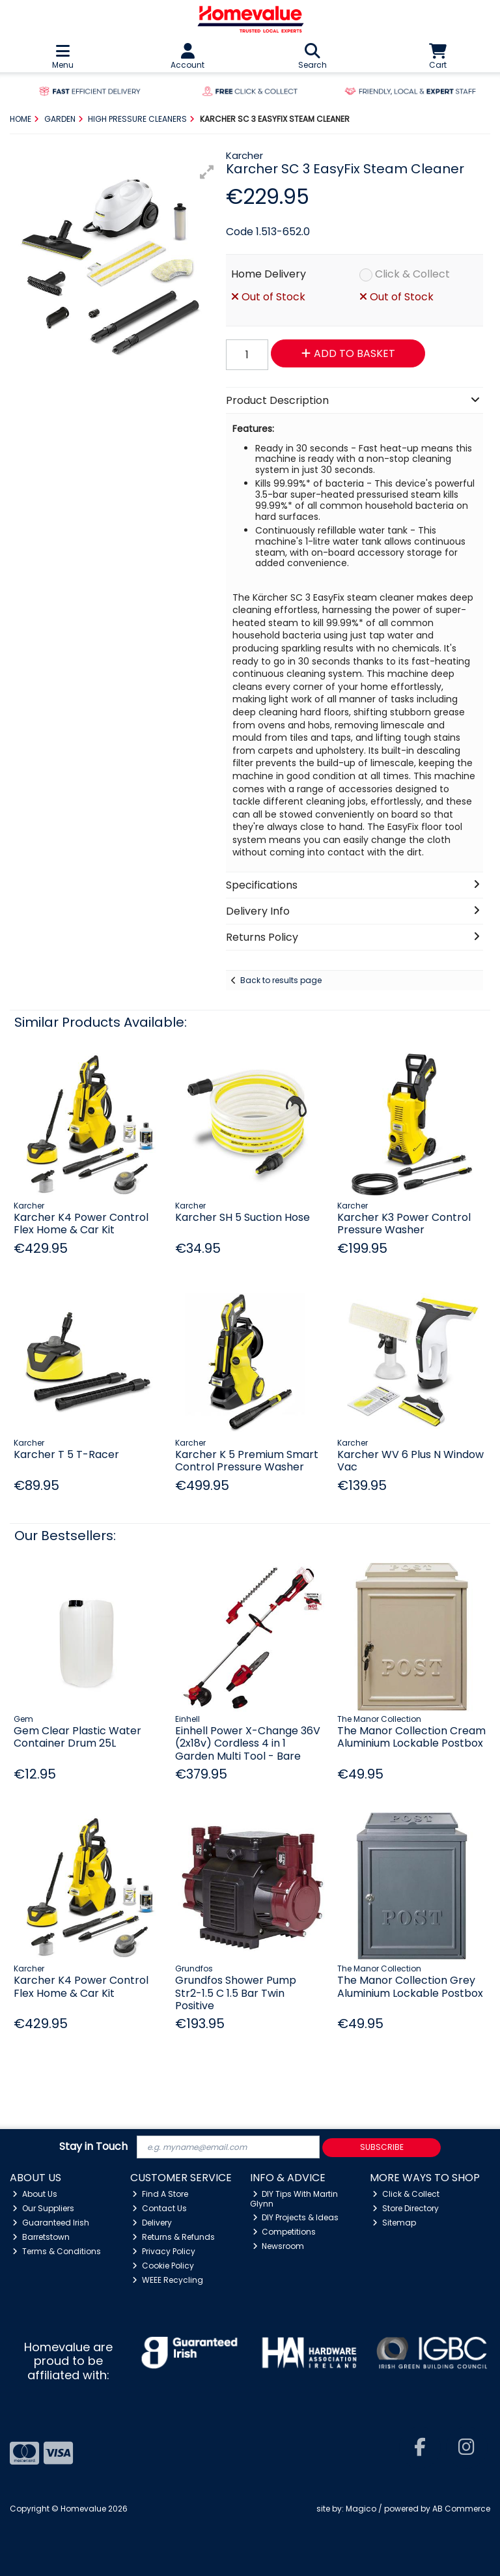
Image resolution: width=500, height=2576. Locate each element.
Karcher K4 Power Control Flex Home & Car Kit (81, 1223)
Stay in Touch (93, 2147)
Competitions (284, 2231)
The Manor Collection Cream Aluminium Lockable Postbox (411, 1737)
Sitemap (394, 2222)
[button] (207, 172)
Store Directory (405, 2208)
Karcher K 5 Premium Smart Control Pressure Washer (246, 1460)
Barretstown (41, 2236)
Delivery (152, 2222)
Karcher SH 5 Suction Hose (242, 1217)
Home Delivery (268, 273)
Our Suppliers (43, 2208)
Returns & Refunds (173, 2236)
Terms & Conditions (56, 2251)
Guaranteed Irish (50, 2222)
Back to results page (281, 980)
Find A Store (160, 2193)
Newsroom (279, 2246)
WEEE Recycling (167, 2279)
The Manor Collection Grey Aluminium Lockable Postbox (410, 1986)
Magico (361, 2508)
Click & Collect (412, 273)
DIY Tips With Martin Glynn (294, 2198)
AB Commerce (461, 2508)
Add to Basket (348, 353)
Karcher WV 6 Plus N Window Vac (410, 1460)
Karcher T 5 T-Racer (66, 1454)
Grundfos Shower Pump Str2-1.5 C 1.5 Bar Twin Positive (235, 1992)
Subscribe (382, 2147)
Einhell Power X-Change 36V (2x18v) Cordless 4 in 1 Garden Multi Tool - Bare (247, 1743)
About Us (34, 2193)
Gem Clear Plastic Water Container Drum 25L (77, 1737)
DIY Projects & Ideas (296, 2217)
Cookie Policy (163, 2265)
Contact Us (159, 2208)
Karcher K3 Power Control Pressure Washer (404, 1223)
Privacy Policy (163, 2251)
